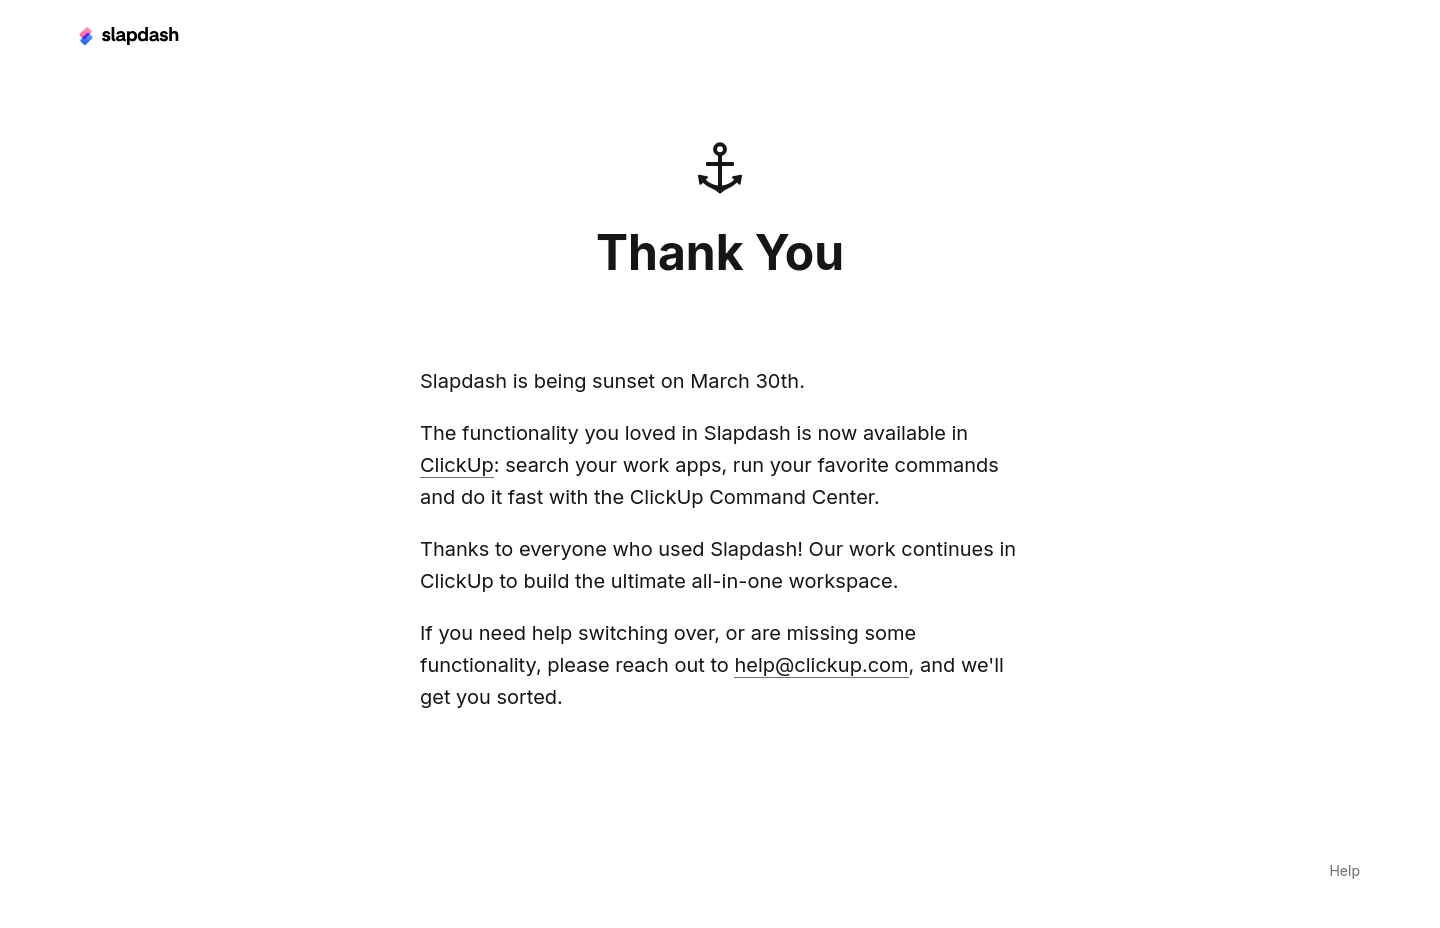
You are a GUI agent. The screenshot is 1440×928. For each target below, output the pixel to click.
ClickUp (457, 465)
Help (1344, 870)
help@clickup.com (821, 665)
